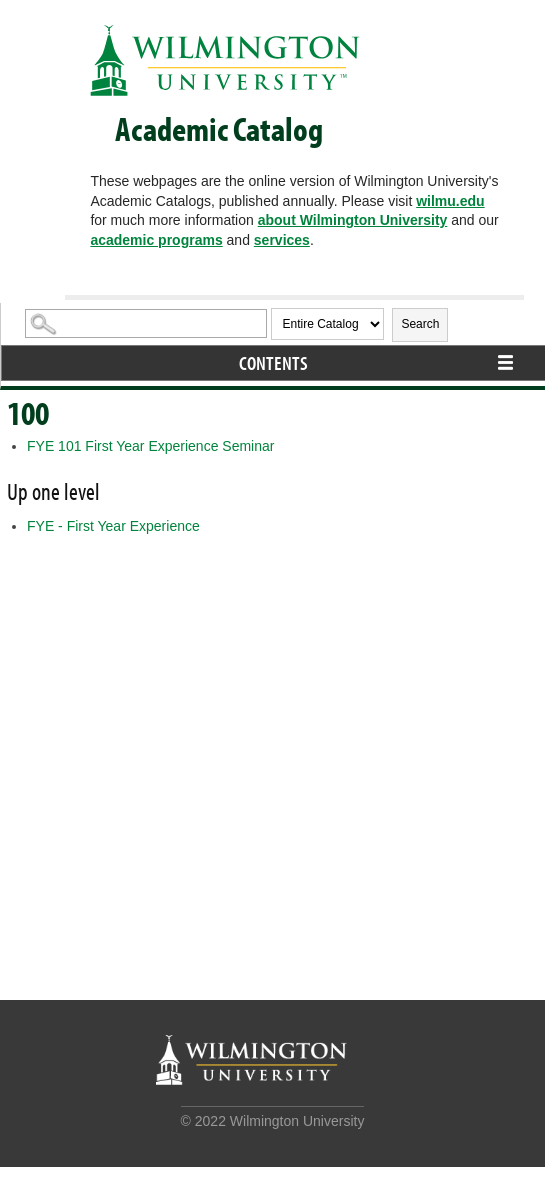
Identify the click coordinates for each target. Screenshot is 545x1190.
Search (420, 324)
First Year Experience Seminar (150, 446)
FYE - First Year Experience (113, 526)
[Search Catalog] (146, 323)
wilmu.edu (450, 201)
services (282, 240)
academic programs (156, 240)
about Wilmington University (353, 220)
